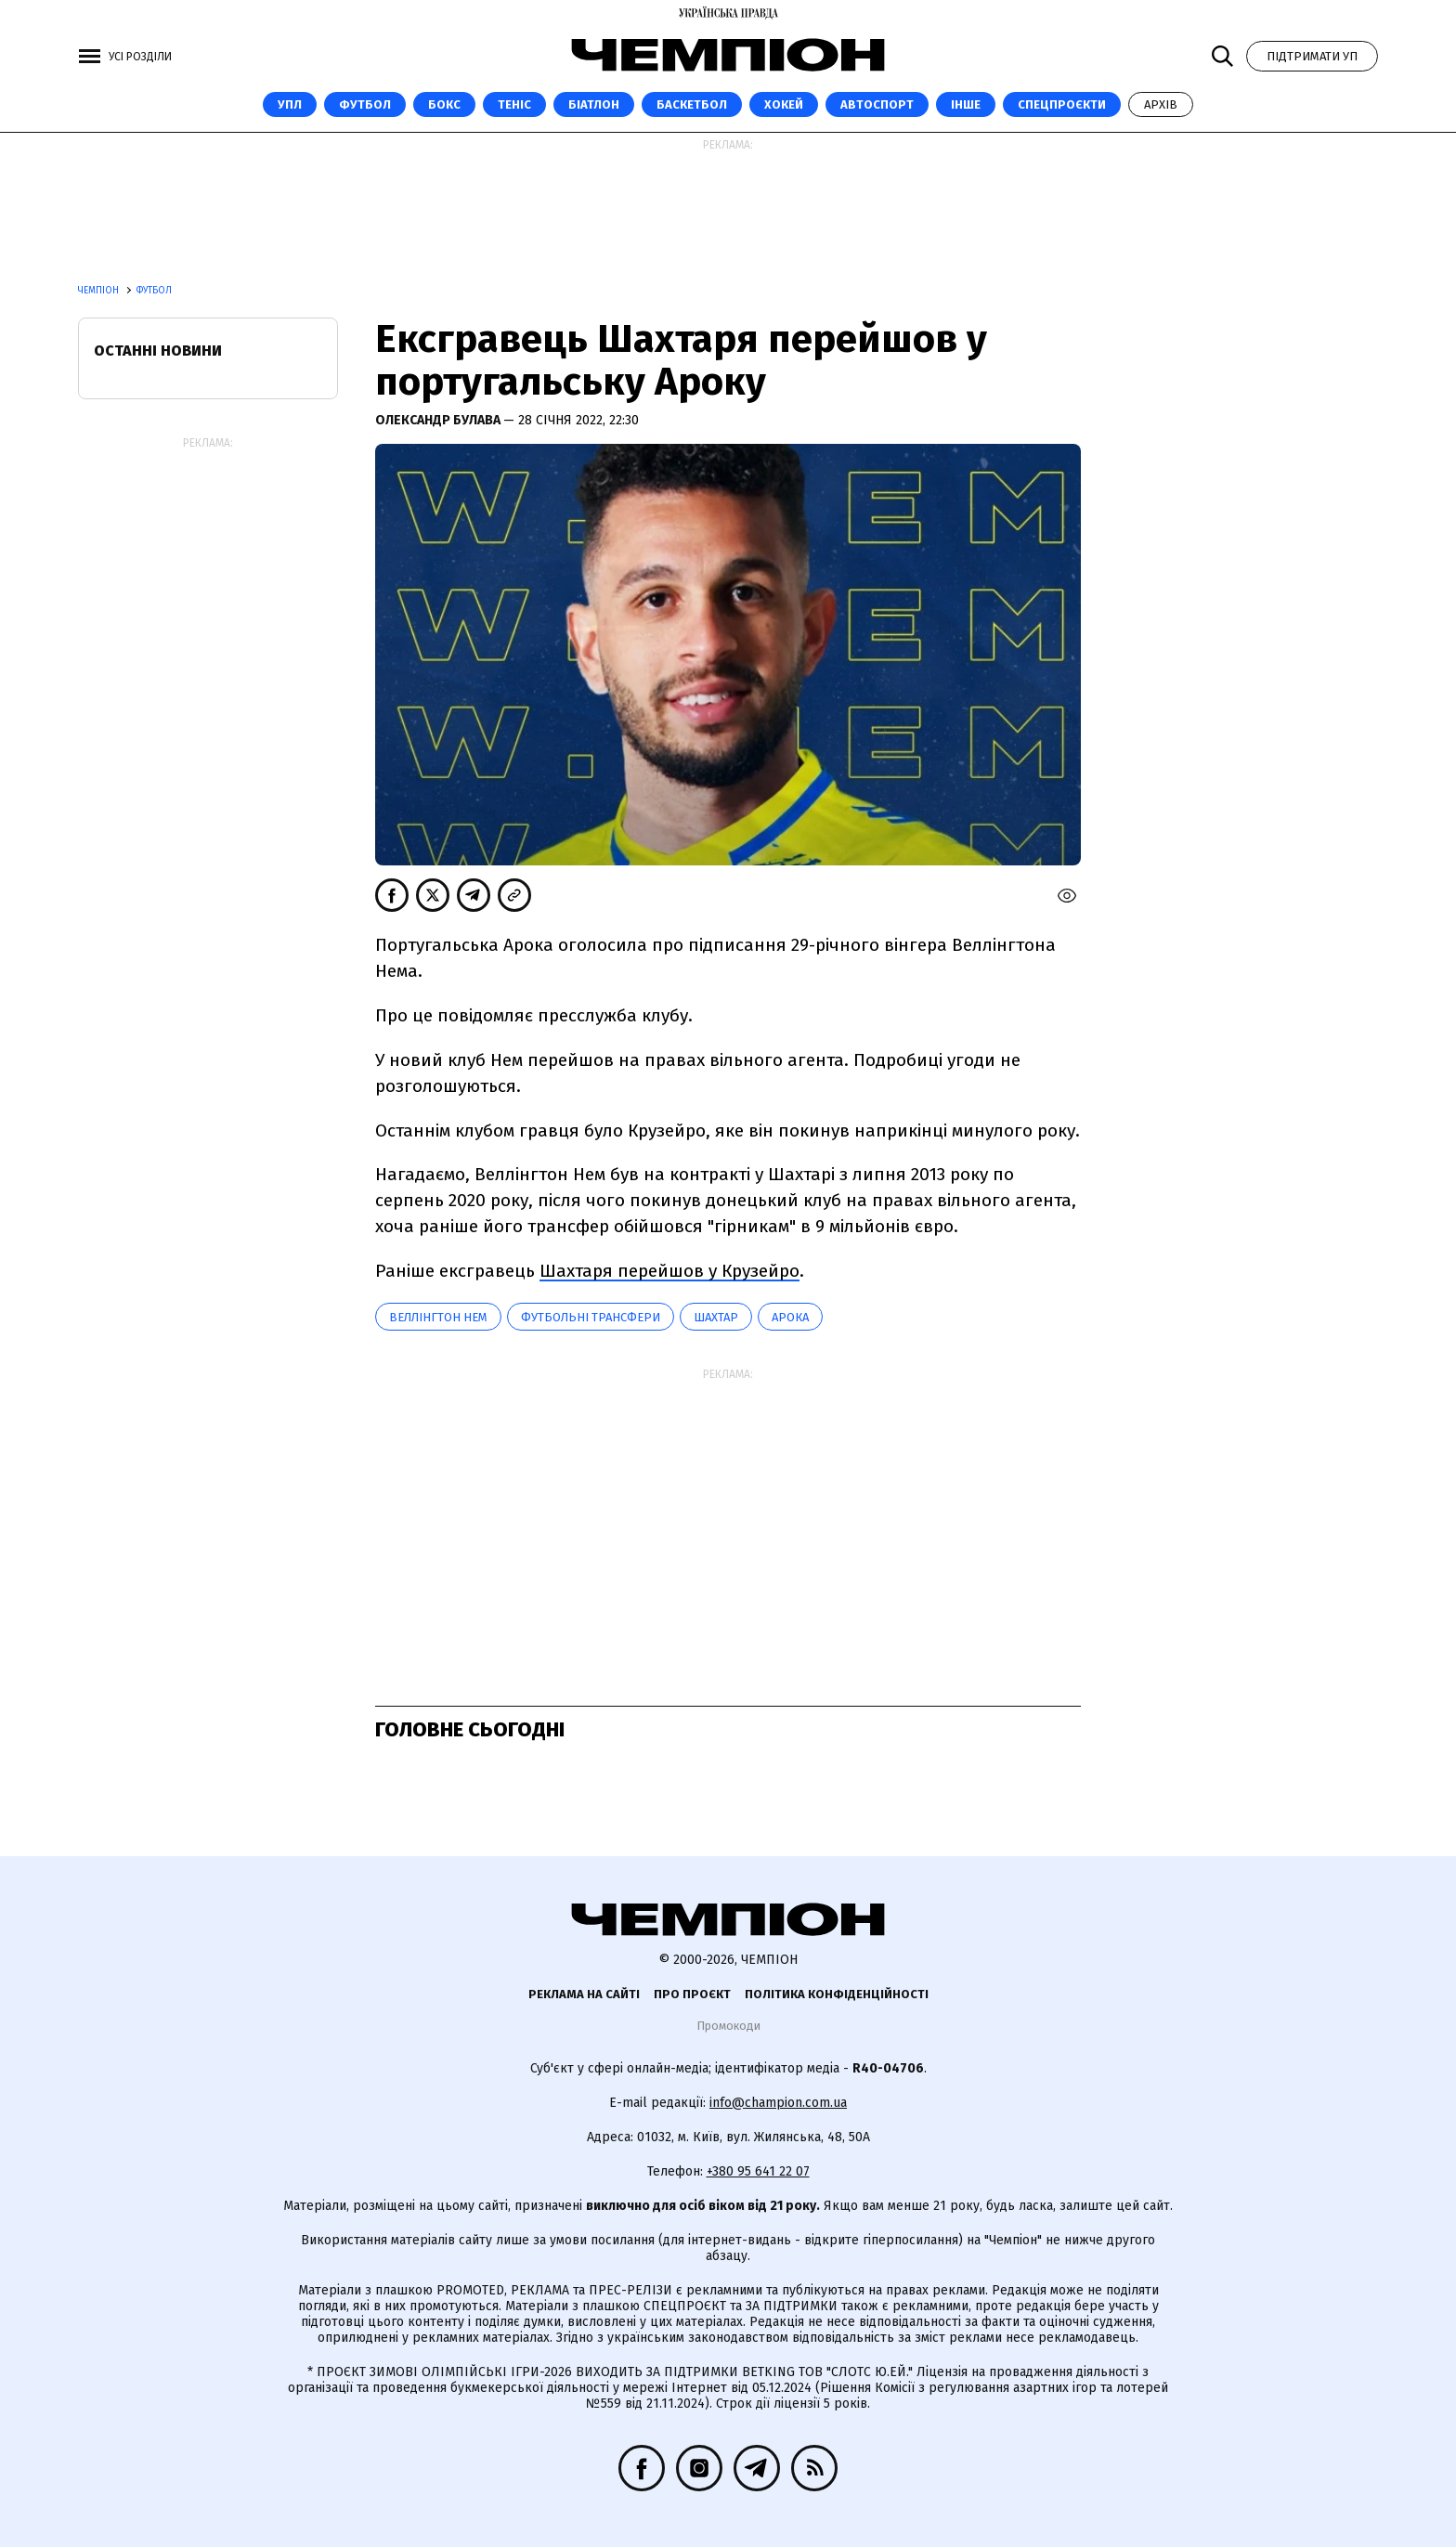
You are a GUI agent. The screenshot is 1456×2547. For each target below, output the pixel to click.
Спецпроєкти (1062, 104)
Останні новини (158, 350)
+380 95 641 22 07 (758, 2171)
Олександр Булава (439, 420)
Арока (790, 1317)
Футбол (365, 104)
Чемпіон (100, 290)
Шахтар (716, 1317)
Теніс (514, 104)
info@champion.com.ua (778, 2103)
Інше (966, 104)
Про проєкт (692, 1994)
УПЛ (290, 104)
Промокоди (728, 2026)
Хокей (783, 104)
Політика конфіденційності (837, 1994)
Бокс (444, 104)
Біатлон (593, 104)
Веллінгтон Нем (438, 1317)
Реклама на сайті (584, 1994)
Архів (1160, 104)
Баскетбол (691, 104)
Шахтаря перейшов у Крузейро (670, 1270)
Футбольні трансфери (590, 1317)
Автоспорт (877, 104)
